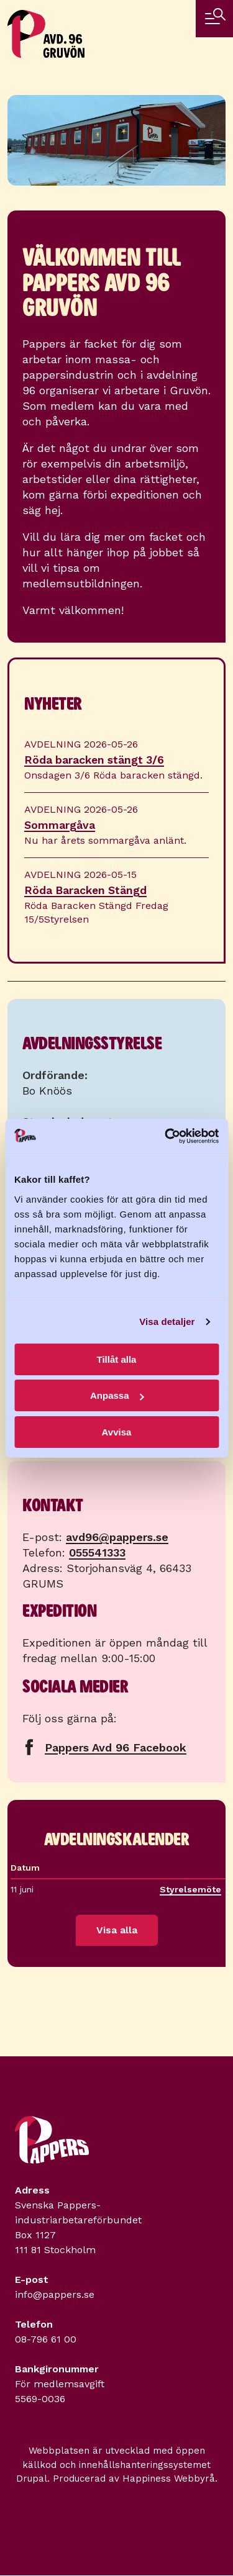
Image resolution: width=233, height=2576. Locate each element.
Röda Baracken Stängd (85, 890)
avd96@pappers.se (117, 1536)
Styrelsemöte (193, 1889)
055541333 (97, 1552)
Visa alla (116, 1930)
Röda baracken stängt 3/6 (94, 760)
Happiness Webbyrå (168, 2478)
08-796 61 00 (45, 2339)
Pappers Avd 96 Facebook (115, 1747)
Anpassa (117, 1395)
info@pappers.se (54, 2294)
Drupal (31, 2478)
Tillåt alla (117, 1359)
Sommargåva (59, 825)
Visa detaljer (166, 1321)
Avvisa (117, 1432)
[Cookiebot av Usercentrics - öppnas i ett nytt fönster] (166, 1136)
